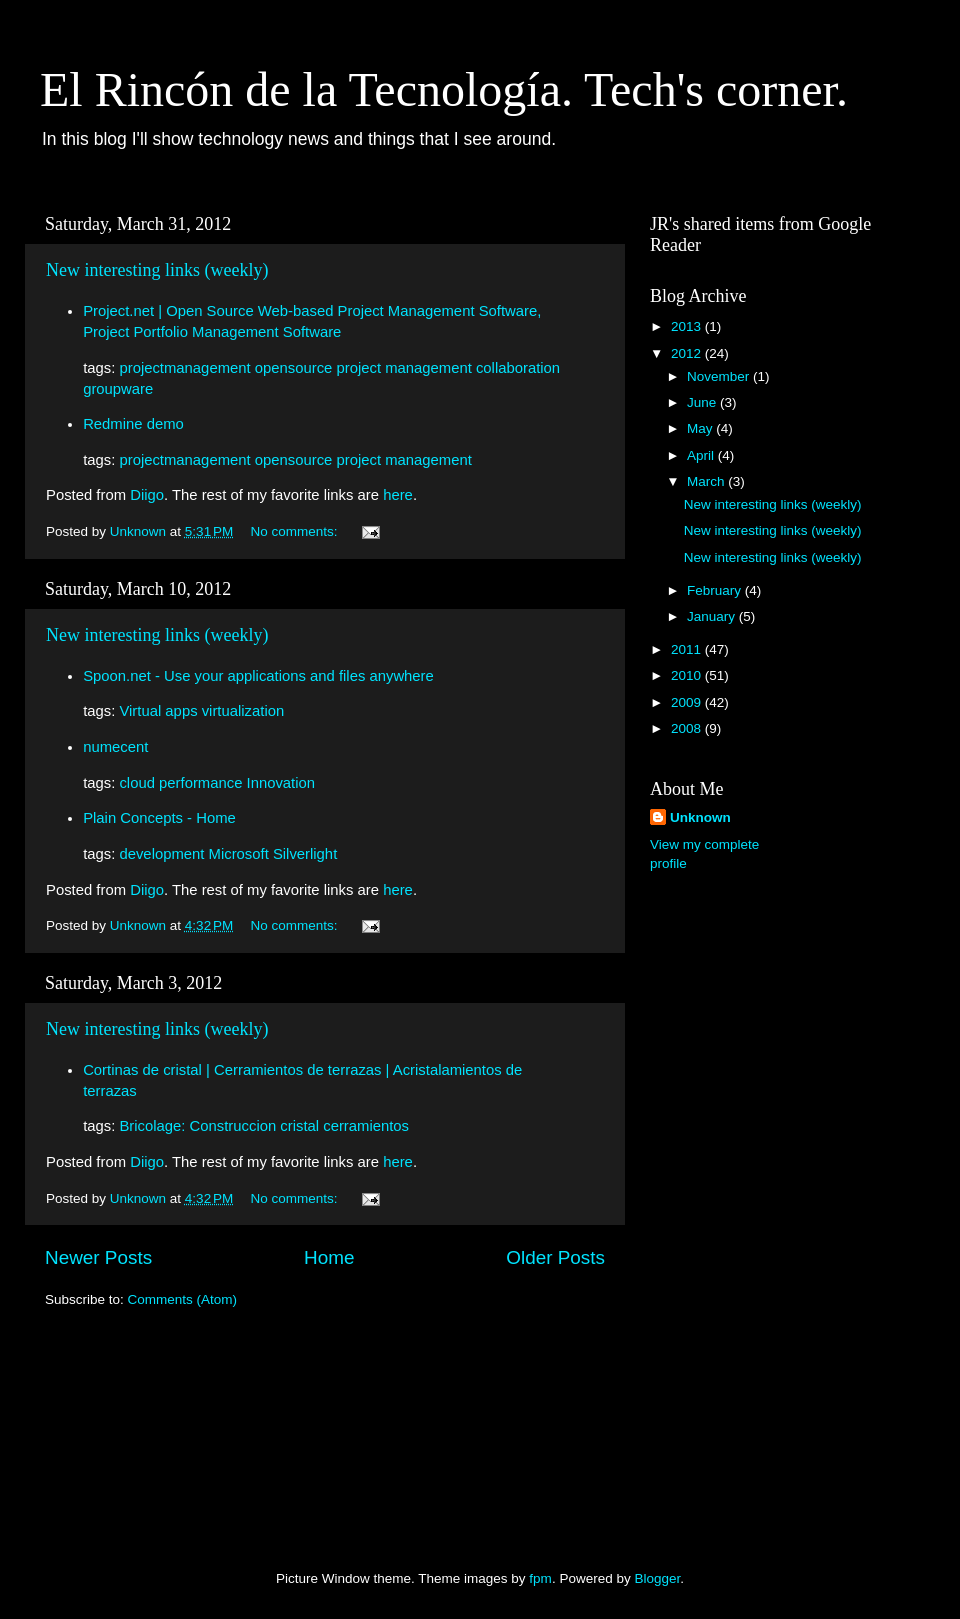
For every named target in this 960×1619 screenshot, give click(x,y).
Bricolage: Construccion (197, 1126)
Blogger (657, 1578)
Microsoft (239, 854)
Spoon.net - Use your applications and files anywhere (258, 676)
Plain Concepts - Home (159, 818)
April (702, 455)
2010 (688, 675)
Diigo (147, 495)
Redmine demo (133, 424)
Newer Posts (98, 1257)
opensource (294, 368)
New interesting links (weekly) (157, 270)
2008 (688, 728)
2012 (688, 353)
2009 (688, 702)
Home (329, 1257)
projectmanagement (184, 368)
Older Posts (555, 1257)
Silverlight (305, 854)
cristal (299, 1126)
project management (403, 368)
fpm (540, 1578)
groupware (118, 389)
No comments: (296, 531)
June (703, 402)
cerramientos (366, 1126)
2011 (688, 649)
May (701, 428)
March (707, 481)
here (398, 495)
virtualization (243, 711)
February (716, 590)
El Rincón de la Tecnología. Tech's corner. (444, 89)
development (161, 854)
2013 (688, 326)
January (713, 616)
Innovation (281, 783)
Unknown (700, 817)
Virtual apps (158, 711)
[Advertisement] (730, 1204)
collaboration (518, 368)
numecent (115, 747)
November (720, 376)
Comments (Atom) (183, 1299)
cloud (137, 783)
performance (200, 783)
